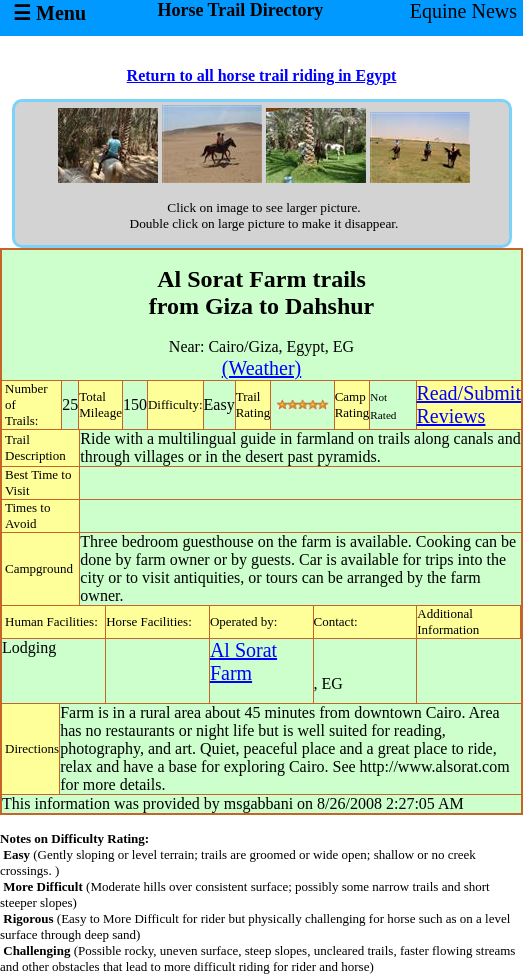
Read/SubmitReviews (469, 404)
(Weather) (261, 368)
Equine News (463, 11)
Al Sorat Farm (243, 661)
